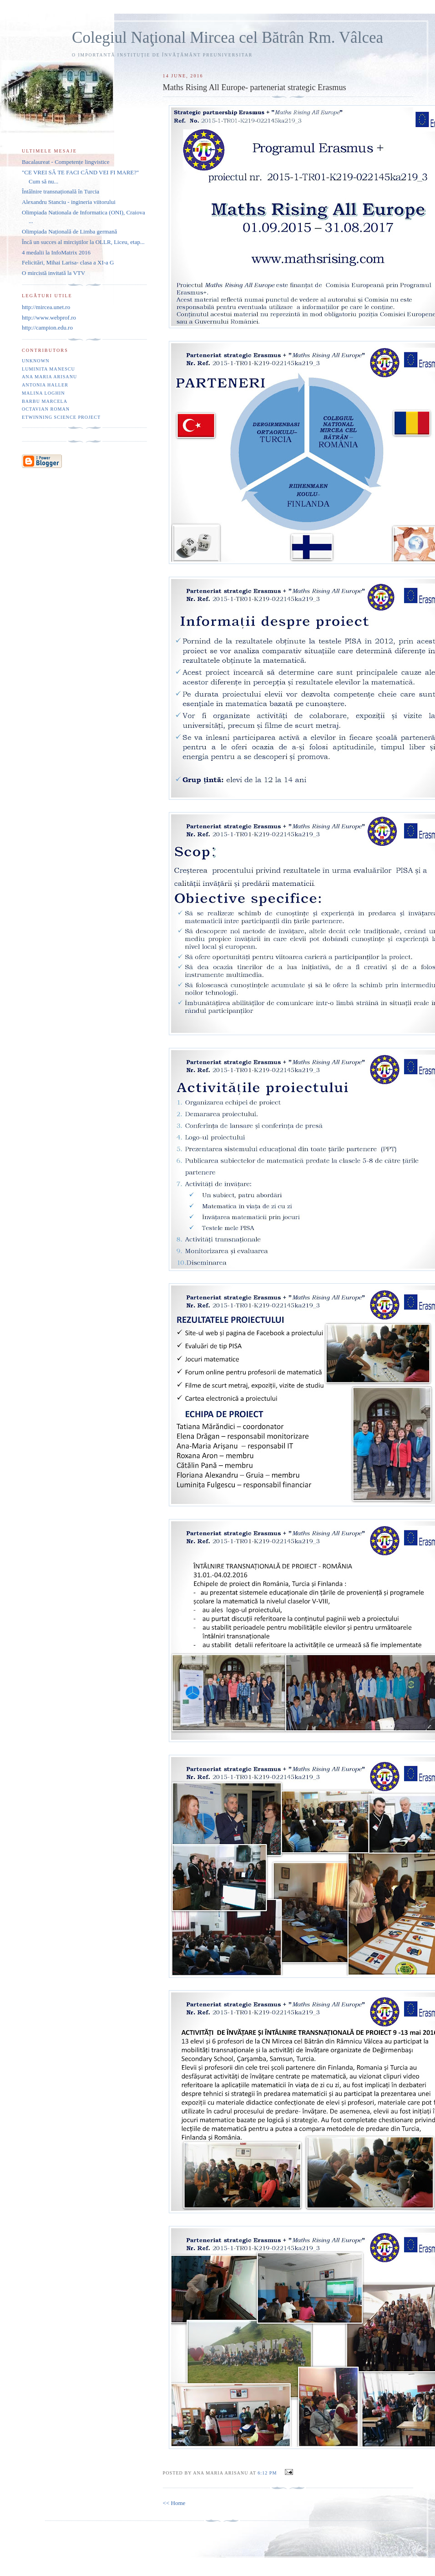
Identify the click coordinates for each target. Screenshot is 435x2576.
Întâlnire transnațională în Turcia (60, 191)
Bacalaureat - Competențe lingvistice (65, 161)
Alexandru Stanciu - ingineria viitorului (69, 201)
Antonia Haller (45, 384)
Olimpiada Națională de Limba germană (69, 231)
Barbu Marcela (44, 401)
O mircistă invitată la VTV (53, 272)
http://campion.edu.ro (47, 327)
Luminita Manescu (48, 368)
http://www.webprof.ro (49, 317)
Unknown (36, 360)
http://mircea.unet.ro (46, 307)
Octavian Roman (46, 409)
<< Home (174, 2503)
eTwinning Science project (61, 417)
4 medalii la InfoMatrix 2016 (56, 252)
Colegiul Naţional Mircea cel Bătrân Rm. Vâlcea (227, 37)
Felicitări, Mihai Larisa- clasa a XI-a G (68, 262)
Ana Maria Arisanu (49, 376)
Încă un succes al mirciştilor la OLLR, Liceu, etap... (83, 242)
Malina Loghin (43, 393)
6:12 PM (267, 2472)
